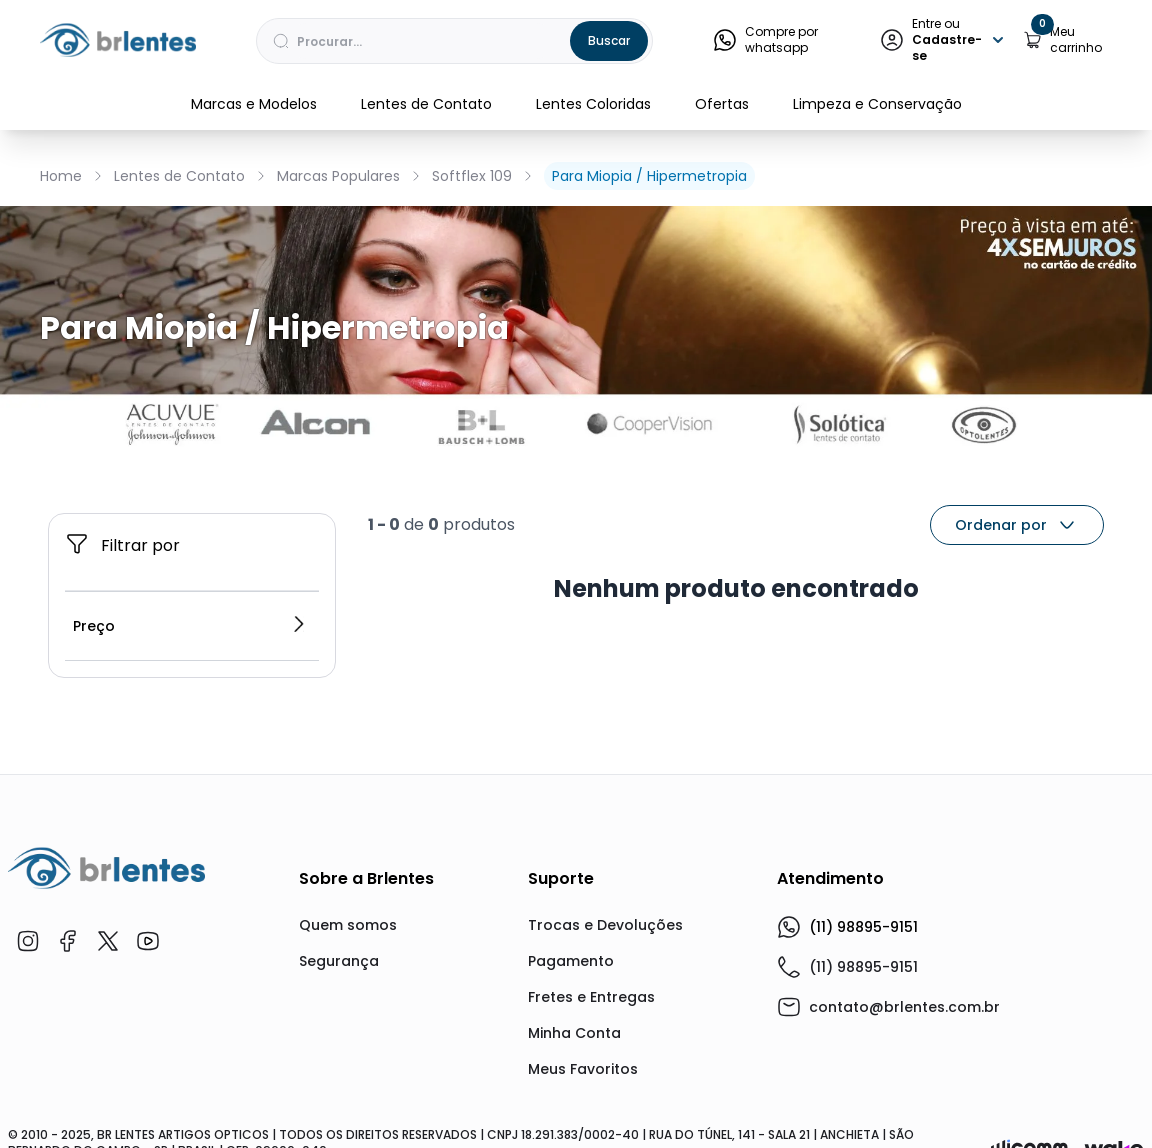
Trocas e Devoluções (605, 925)
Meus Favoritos (583, 1069)
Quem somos (348, 925)
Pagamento (571, 961)
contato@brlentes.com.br (904, 1007)
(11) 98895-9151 (847, 927)
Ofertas (722, 104)
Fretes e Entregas (591, 997)
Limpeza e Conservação (877, 104)
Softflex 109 (472, 176)
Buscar (609, 40)
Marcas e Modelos (254, 104)
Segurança (339, 961)
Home (61, 176)
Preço (190, 626)
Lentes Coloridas (593, 104)
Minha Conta (574, 1033)
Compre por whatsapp (765, 40)
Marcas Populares (338, 176)
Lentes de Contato (426, 104)
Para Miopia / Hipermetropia (649, 176)
